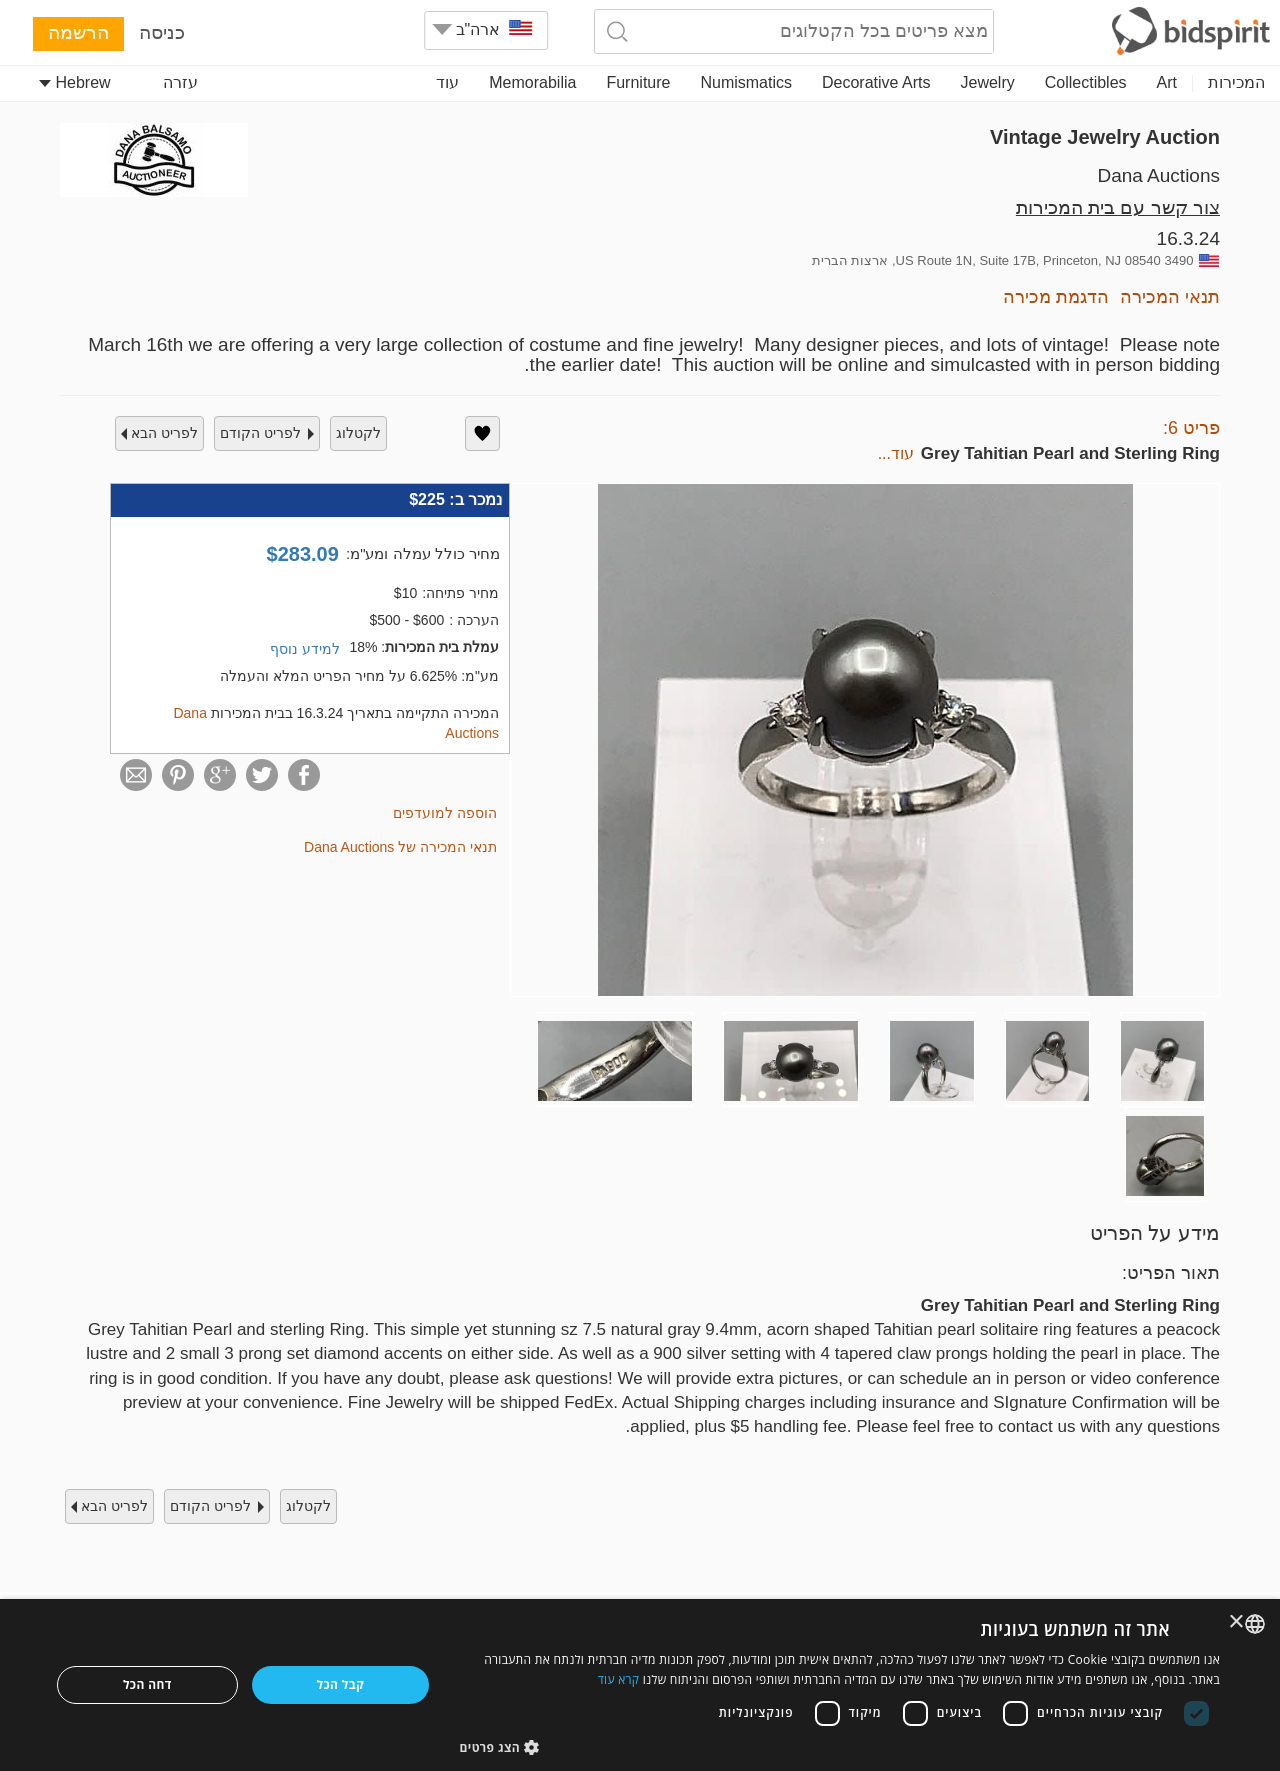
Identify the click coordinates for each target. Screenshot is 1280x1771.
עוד (447, 82)
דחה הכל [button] (147, 1684)
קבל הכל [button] (341, 1684)
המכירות (1236, 82)
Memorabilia (532, 82)
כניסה (162, 32)
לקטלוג (358, 433)
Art (1167, 82)
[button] (840, 1746)
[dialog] (640, 1685)
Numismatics (746, 82)
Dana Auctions (1158, 175)
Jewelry (988, 82)
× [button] (1237, 1622)
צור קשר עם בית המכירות (1118, 207)
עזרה (180, 82)
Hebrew (75, 82)
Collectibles (1086, 82)
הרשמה (78, 32)
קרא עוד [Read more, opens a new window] (619, 1679)
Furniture (638, 82)
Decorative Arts (876, 82)
